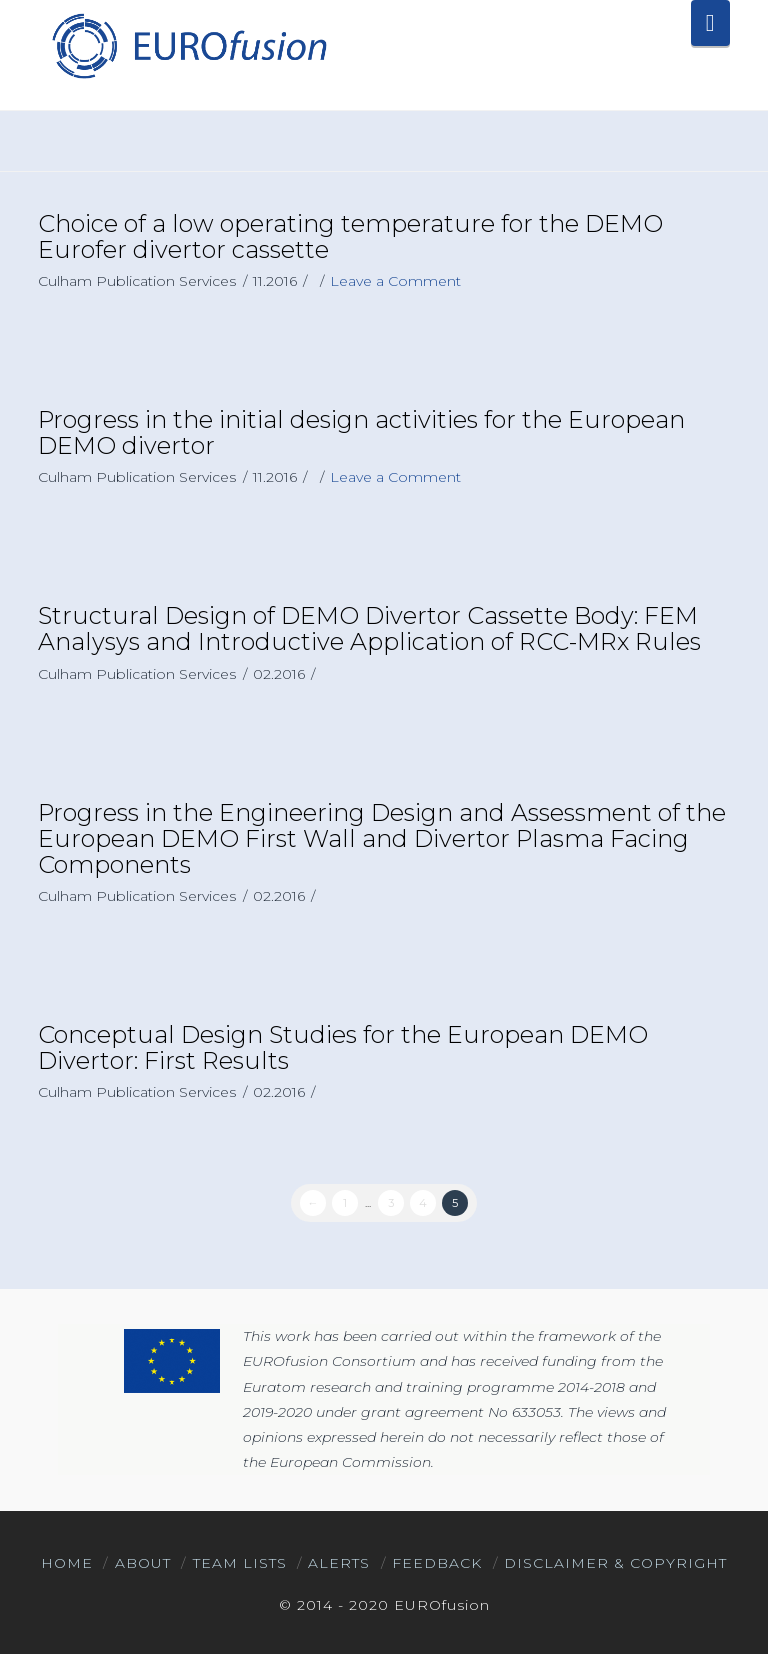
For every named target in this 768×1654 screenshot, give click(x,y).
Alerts (339, 1563)
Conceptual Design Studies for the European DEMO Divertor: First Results (343, 1047)
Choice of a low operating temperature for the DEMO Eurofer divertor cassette (350, 236)
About (143, 1563)
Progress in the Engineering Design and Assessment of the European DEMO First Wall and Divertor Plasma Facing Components (382, 838)
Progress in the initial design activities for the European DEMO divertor (361, 432)
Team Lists (240, 1563)
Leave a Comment (395, 281)
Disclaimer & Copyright (615, 1563)
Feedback (437, 1563)
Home (67, 1563)
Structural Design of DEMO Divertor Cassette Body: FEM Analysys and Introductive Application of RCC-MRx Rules (369, 628)
